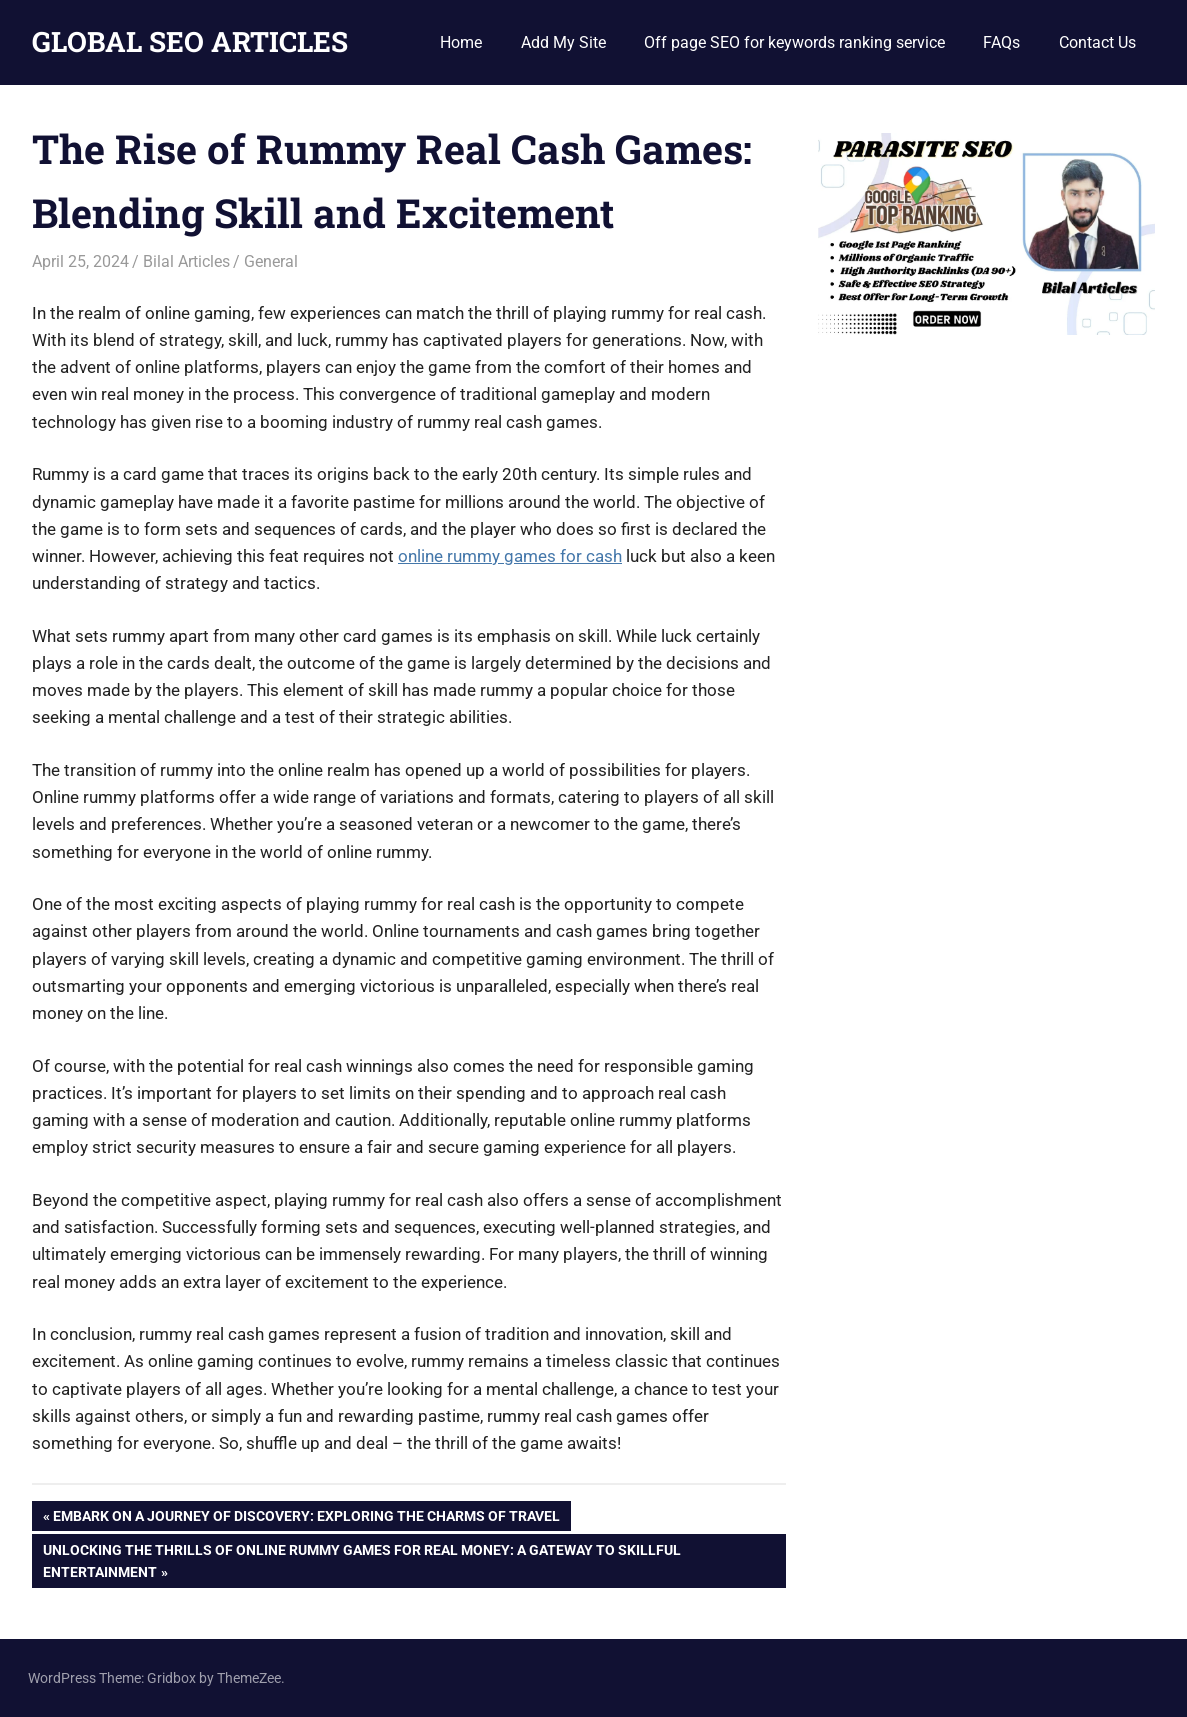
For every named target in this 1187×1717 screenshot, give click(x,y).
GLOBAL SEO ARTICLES (190, 41)
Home (461, 42)
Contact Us (1097, 42)
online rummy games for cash (510, 556)
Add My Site (563, 42)
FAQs (1001, 42)
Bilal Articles (186, 261)
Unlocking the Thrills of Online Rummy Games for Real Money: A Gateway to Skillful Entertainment (361, 1559)
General (271, 261)
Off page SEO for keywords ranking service (794, 42)
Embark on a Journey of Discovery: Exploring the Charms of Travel (306, 1518)
